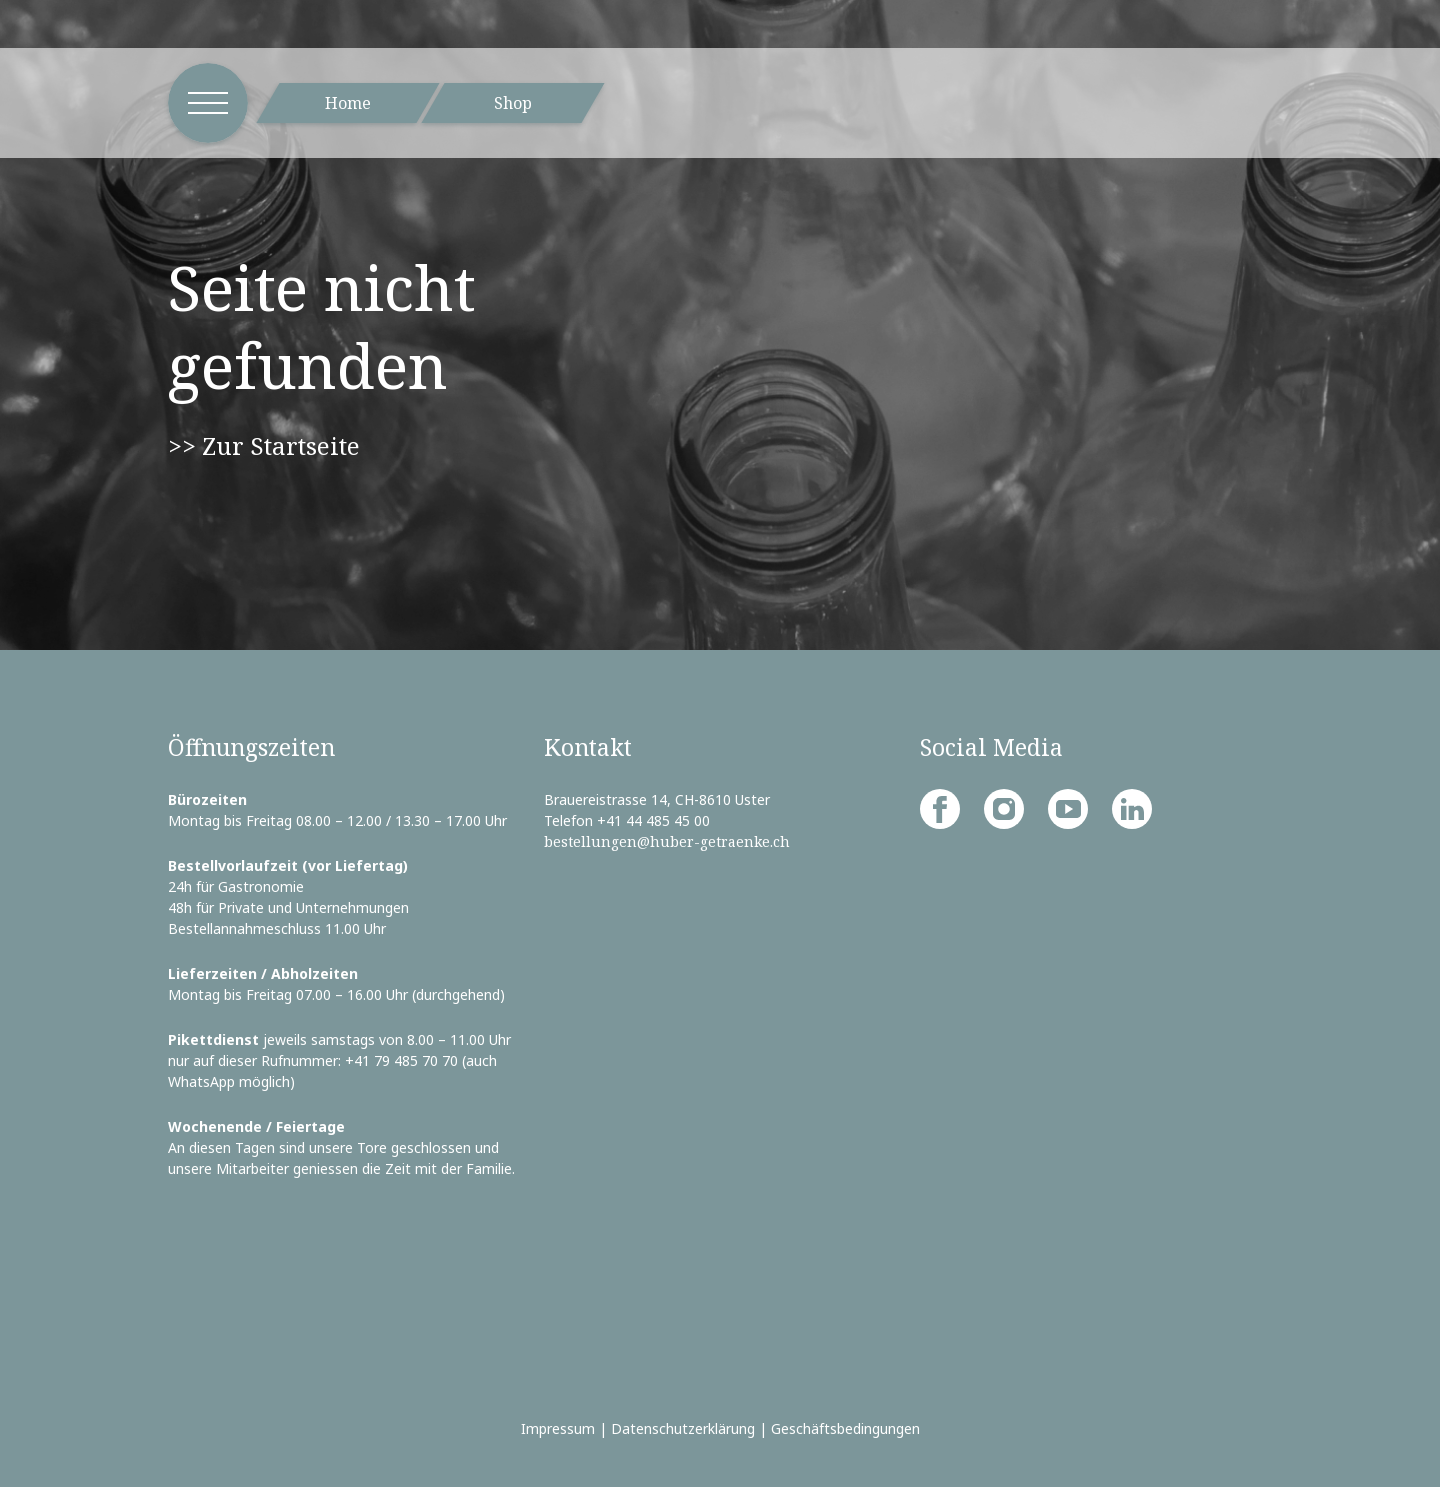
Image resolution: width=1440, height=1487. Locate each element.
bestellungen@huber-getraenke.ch (667, 841)
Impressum (558, 1428)
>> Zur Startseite (264, 445)
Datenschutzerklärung (683, 1428)
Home (348, 103)
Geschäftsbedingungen (845, 1428)
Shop (513, 103)
